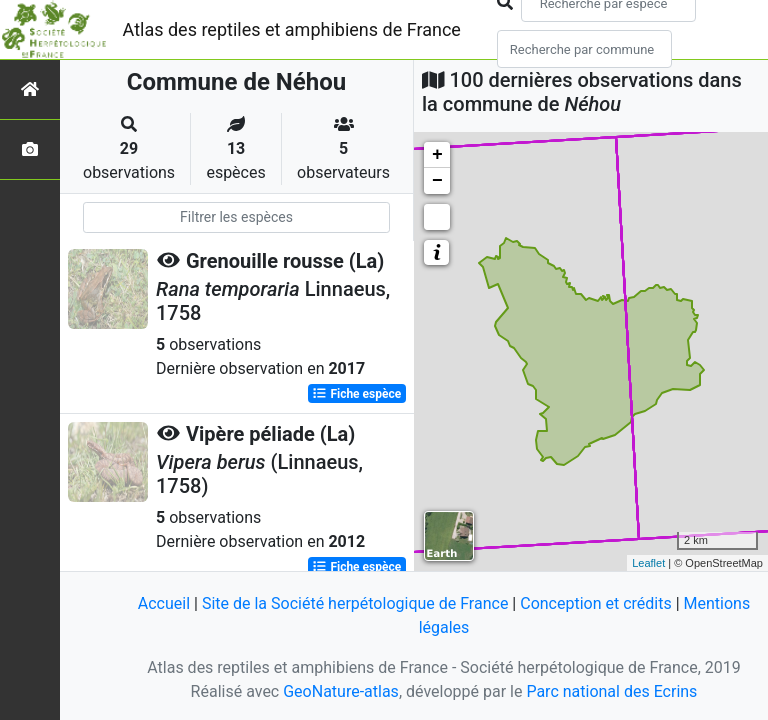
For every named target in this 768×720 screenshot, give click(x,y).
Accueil (164, 603)
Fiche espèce (356, 394)
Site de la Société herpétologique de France (355, 603)
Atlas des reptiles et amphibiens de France (292, 29)
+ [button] (437, 155)
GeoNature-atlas (341, 691)
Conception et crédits (596, 603)
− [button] (437, 181)
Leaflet (648, 563)
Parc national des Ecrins (611, 691)
